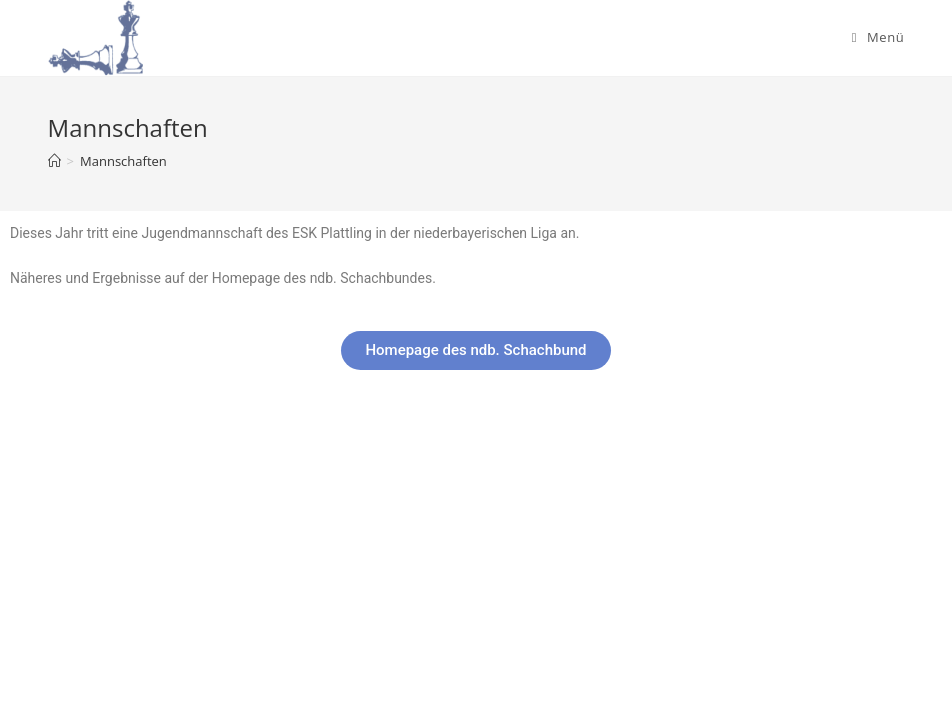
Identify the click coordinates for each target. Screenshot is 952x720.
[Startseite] (54, 161)
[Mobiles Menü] (878, 37)
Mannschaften (123, 161)
